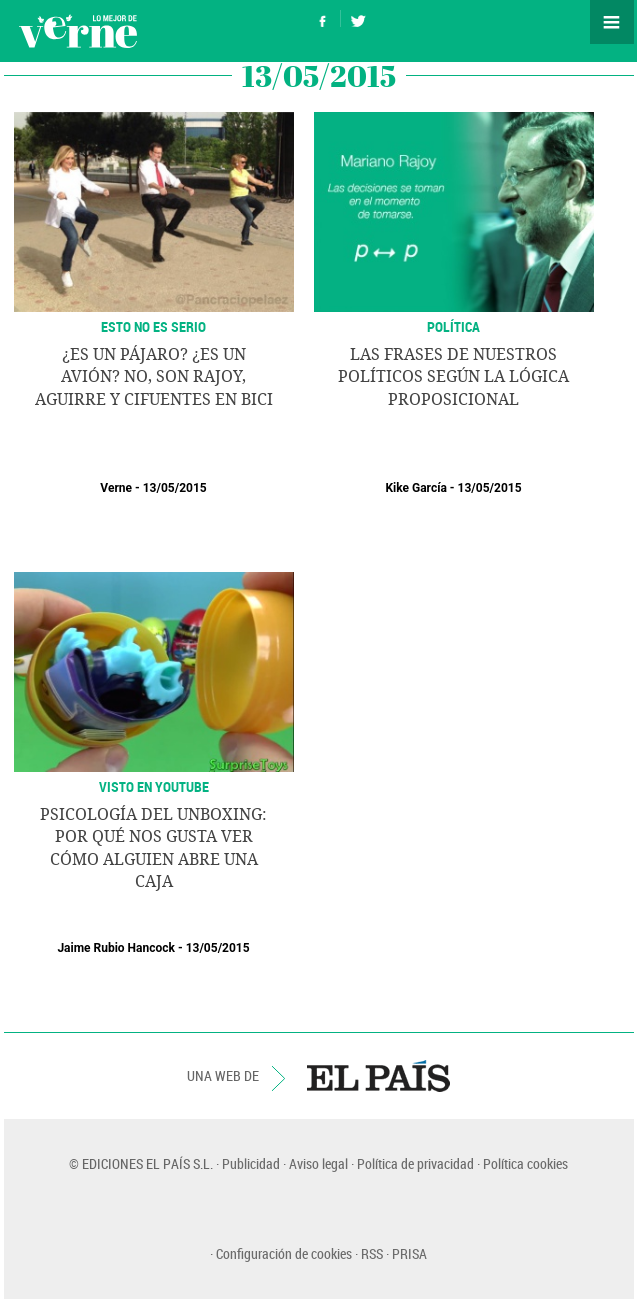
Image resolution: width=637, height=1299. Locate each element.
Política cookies (525, 1163)
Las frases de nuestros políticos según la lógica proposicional (453, 377)
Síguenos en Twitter (358, 18)
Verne (78, 31)
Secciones (612, 22)
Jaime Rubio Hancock (116, 948)
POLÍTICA (453, 326)
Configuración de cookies (284, 1253)
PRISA (409, 1253)
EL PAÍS (378, 1076)
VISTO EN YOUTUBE (154, 786)
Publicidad (251, 1163)
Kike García (415, 488)
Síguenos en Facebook (323, 18)
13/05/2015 (175, 488)
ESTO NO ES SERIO (153, 326)
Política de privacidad (415, 1163)
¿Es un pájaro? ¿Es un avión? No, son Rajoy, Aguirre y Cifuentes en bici (154, 377)
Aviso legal (318, 1163)
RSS (372, 1253)
